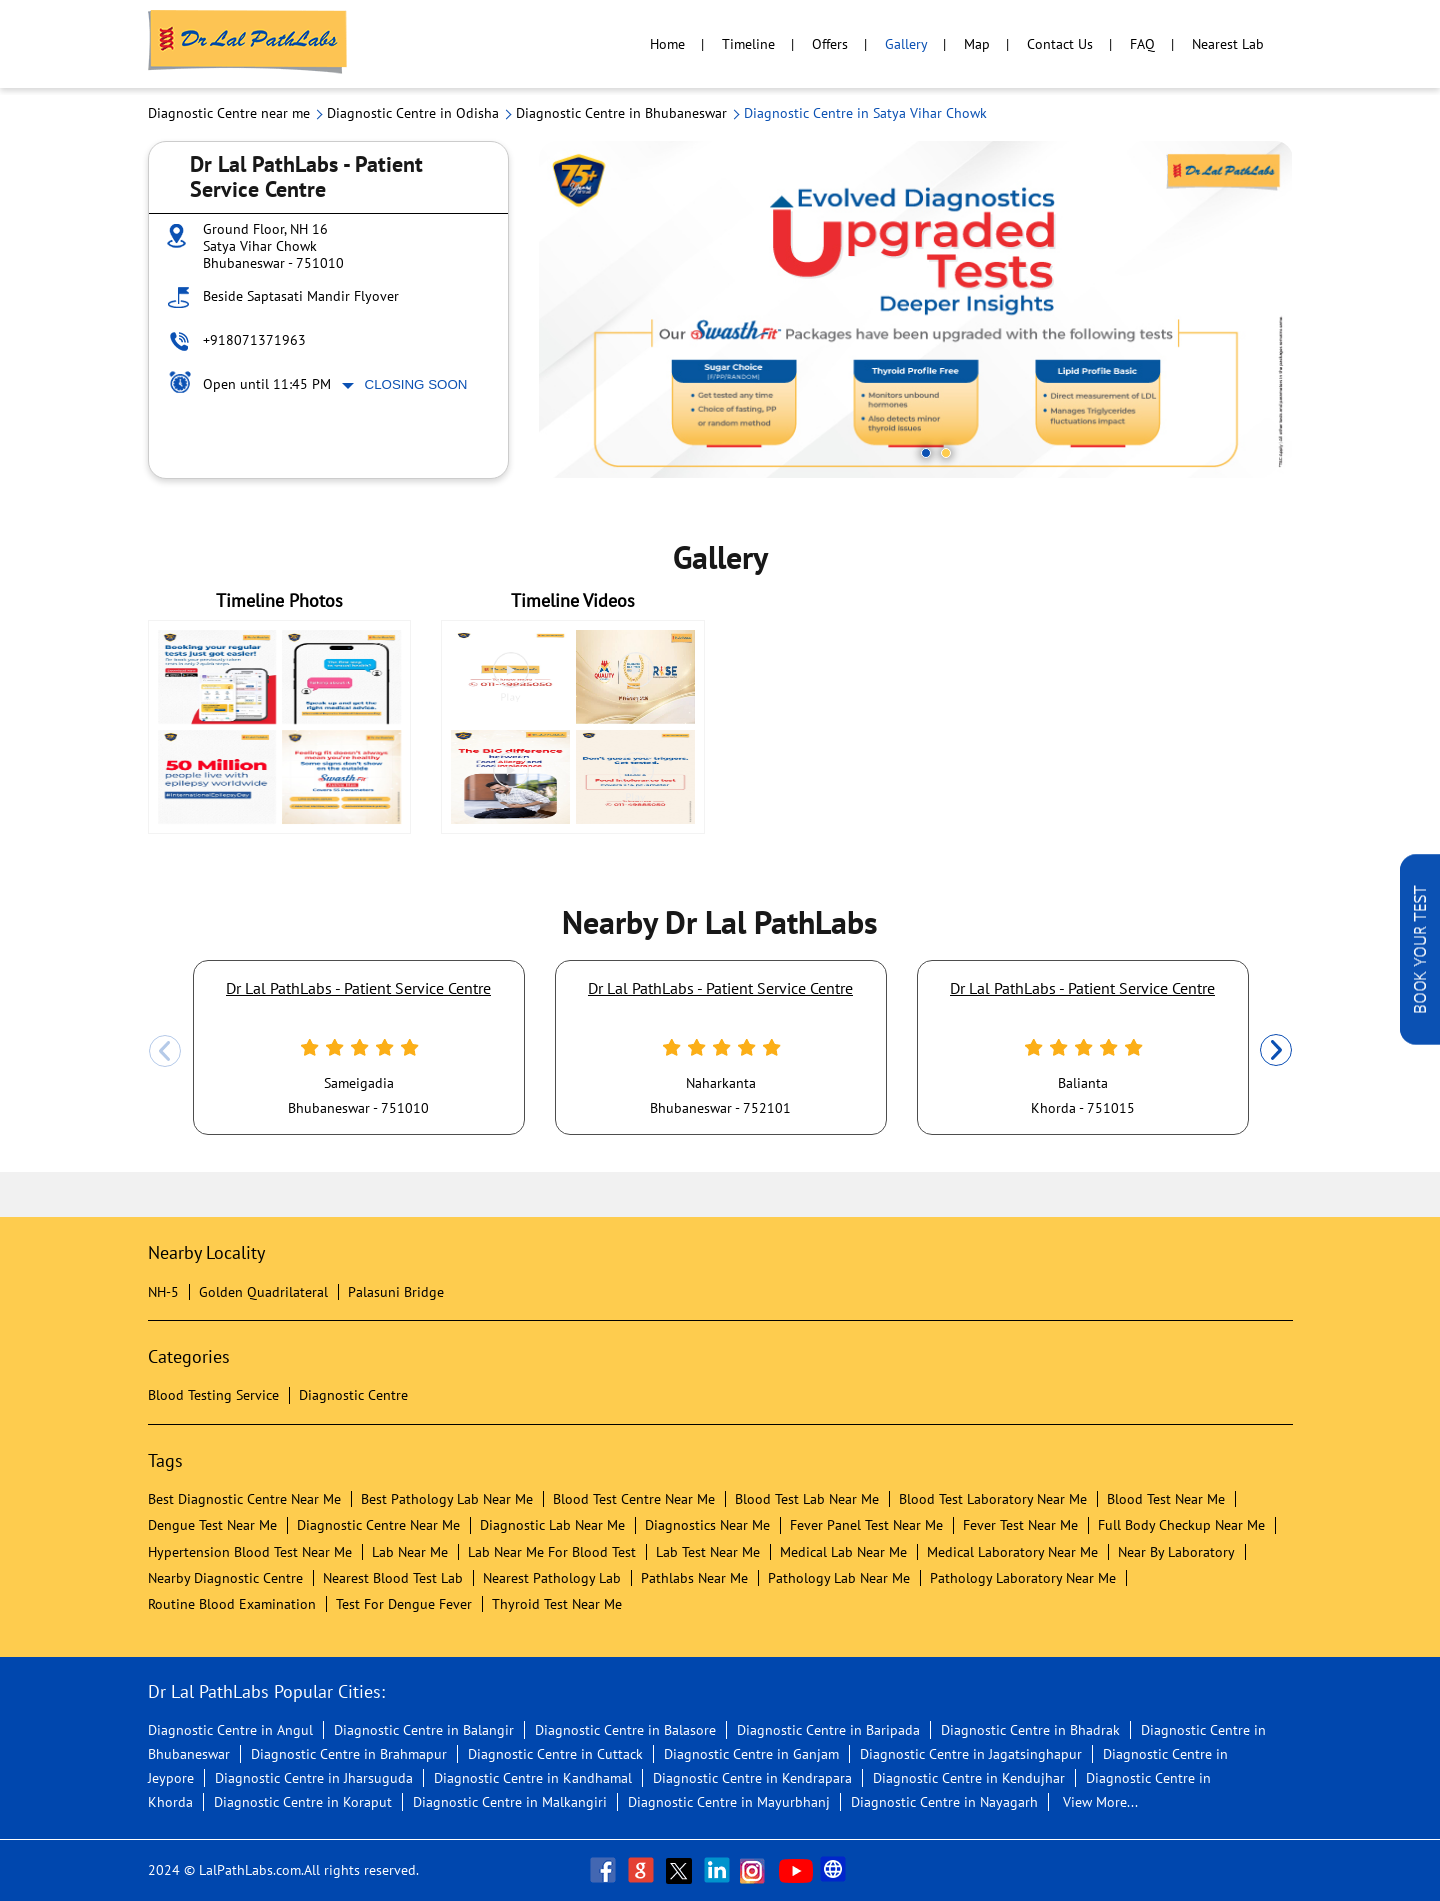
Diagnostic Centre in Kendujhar (969, 1778)
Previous (165, 1051)
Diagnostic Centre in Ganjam (751, 1754)
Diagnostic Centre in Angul (230, 1730)
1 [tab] (926, 453)
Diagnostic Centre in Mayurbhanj (729, 1802)
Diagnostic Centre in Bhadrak (1030, 1730)
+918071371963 (254, 340)
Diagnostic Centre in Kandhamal (533, 1778)
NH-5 (163, 1292)
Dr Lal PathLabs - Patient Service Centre (358, 988)
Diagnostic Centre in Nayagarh (944, 1802)
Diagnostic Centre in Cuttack (555, 1754)
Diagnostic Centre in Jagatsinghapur (971, 1754)
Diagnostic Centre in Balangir (424, 1730)
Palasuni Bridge (396, 1292)
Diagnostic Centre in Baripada (828, 1730)
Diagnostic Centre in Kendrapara (752, 1778)
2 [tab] (946, 453)
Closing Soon (416, 384)
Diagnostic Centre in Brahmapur (349, 1754)
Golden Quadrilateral (263, 1292)
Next (1276, 1051)
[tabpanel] (916, 309)
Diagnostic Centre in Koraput (303, 1802)
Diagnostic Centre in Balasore (625, 1730)
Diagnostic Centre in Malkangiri (510, 1802)
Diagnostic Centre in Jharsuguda (314, 1778)
